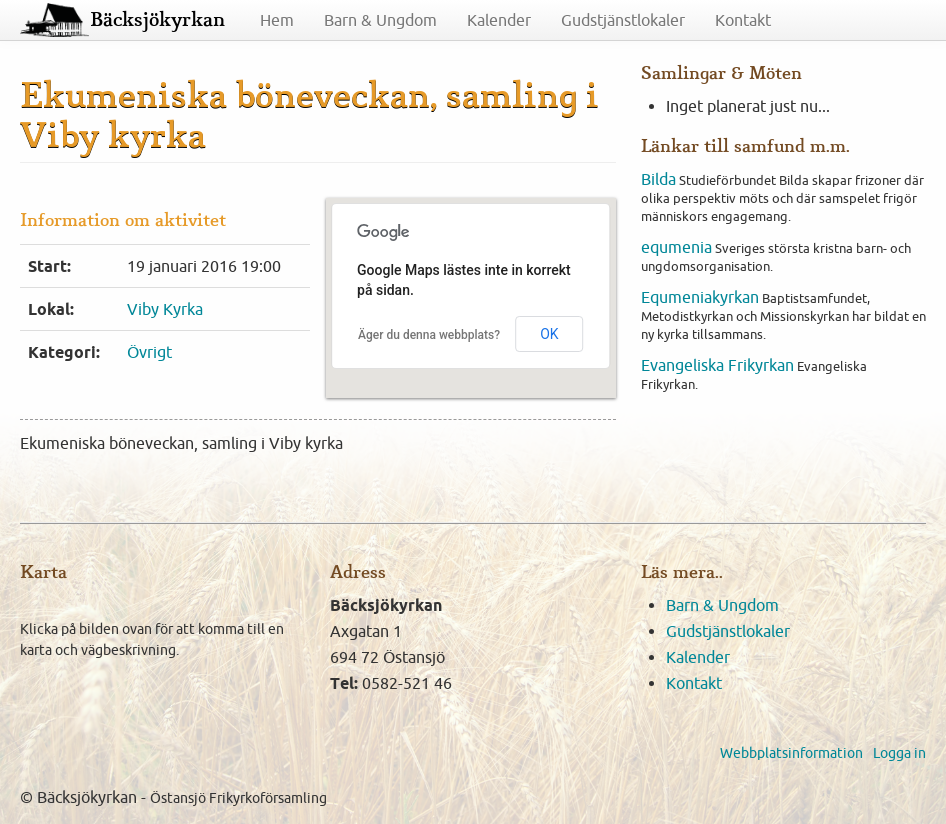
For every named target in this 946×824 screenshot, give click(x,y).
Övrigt (149, 352)
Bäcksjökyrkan (157, 20)
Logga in (899, 753)
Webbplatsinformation (791, 753)
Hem (277, 20)
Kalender (499, 20)
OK (549, 334)
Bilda (658, 179)
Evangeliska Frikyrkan (717, 365)
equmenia (676, 247)
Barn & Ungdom (380, 20)
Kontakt (743, 20)
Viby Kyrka (165, 309)
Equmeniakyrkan (700, 297)
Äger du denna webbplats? (429, 335)
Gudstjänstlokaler (623, 20)
